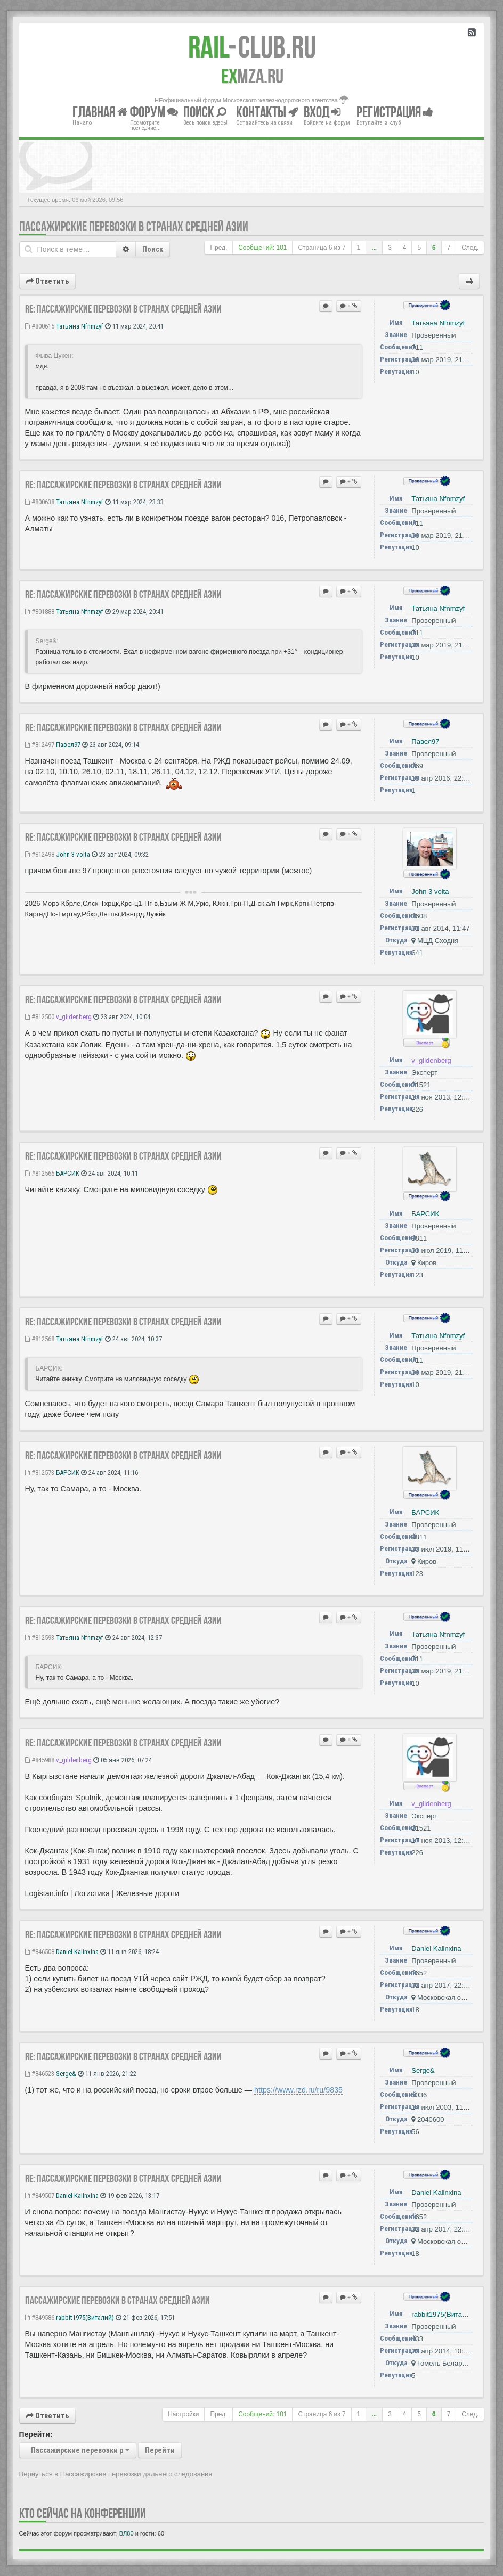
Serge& (66, 2074)
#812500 (39, 1017)
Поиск (152, 249)
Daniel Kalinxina (77, 1952)
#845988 (39, 1760)
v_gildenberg (74, 1017)
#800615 (39, 326)
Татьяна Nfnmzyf (79, 326)
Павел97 (68, 745)
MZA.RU (252, 76)
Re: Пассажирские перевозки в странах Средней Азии (123, 309)
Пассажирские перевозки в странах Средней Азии (133, 226)
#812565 (39, 1173)
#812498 (39, 854)
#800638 (39, 502)
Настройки (183, 2414)
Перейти (160, 2450)
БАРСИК (67, 1173)
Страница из (321, 247)
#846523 (39, 2074)
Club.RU (252, 47)
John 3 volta (73, 854)
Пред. (218, 247)
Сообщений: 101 (262, 247)
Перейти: (36, 2434)
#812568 (39, 1339)
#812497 (39, 745)
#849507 (39, 2196)
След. (469, 247)
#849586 (39, 2317)
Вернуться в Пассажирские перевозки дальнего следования (116, 2474)
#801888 (39, 612)
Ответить (47, 281)
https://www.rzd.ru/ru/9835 (298, 2090)
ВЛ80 (126, 2533)
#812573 (39, 1472)
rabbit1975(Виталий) (85, 2317)
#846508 (39, 1952)
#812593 (39, 1638)
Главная (99, 111)
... (374, 247)
